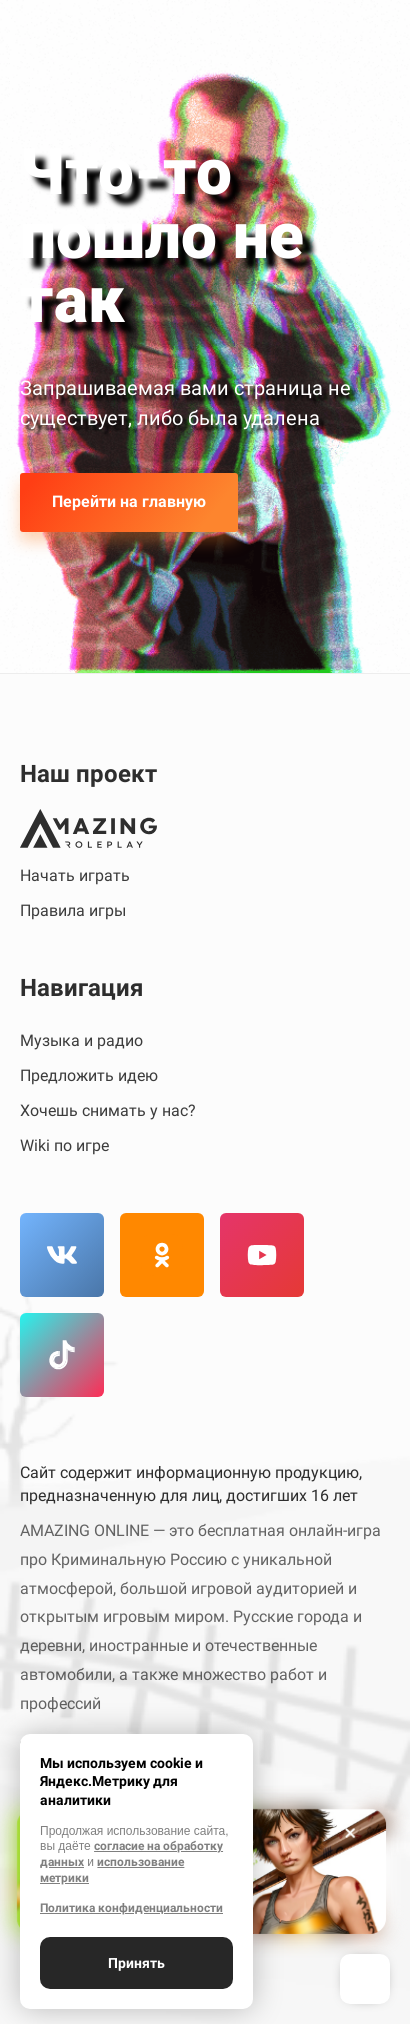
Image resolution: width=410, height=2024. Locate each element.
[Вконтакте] (62, 1255)
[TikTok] (62, 1355)
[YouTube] (262, 1255)
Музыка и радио (81, 1040)
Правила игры (73, 910)
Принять (136, 1963)
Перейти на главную (129, 501)
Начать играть (75, 875)
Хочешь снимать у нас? (108, 1110)
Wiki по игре (64, 1145)
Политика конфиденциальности (131, 1908)
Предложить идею (89, 1075)
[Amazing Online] (88, 828)
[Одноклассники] (162, 1255)
